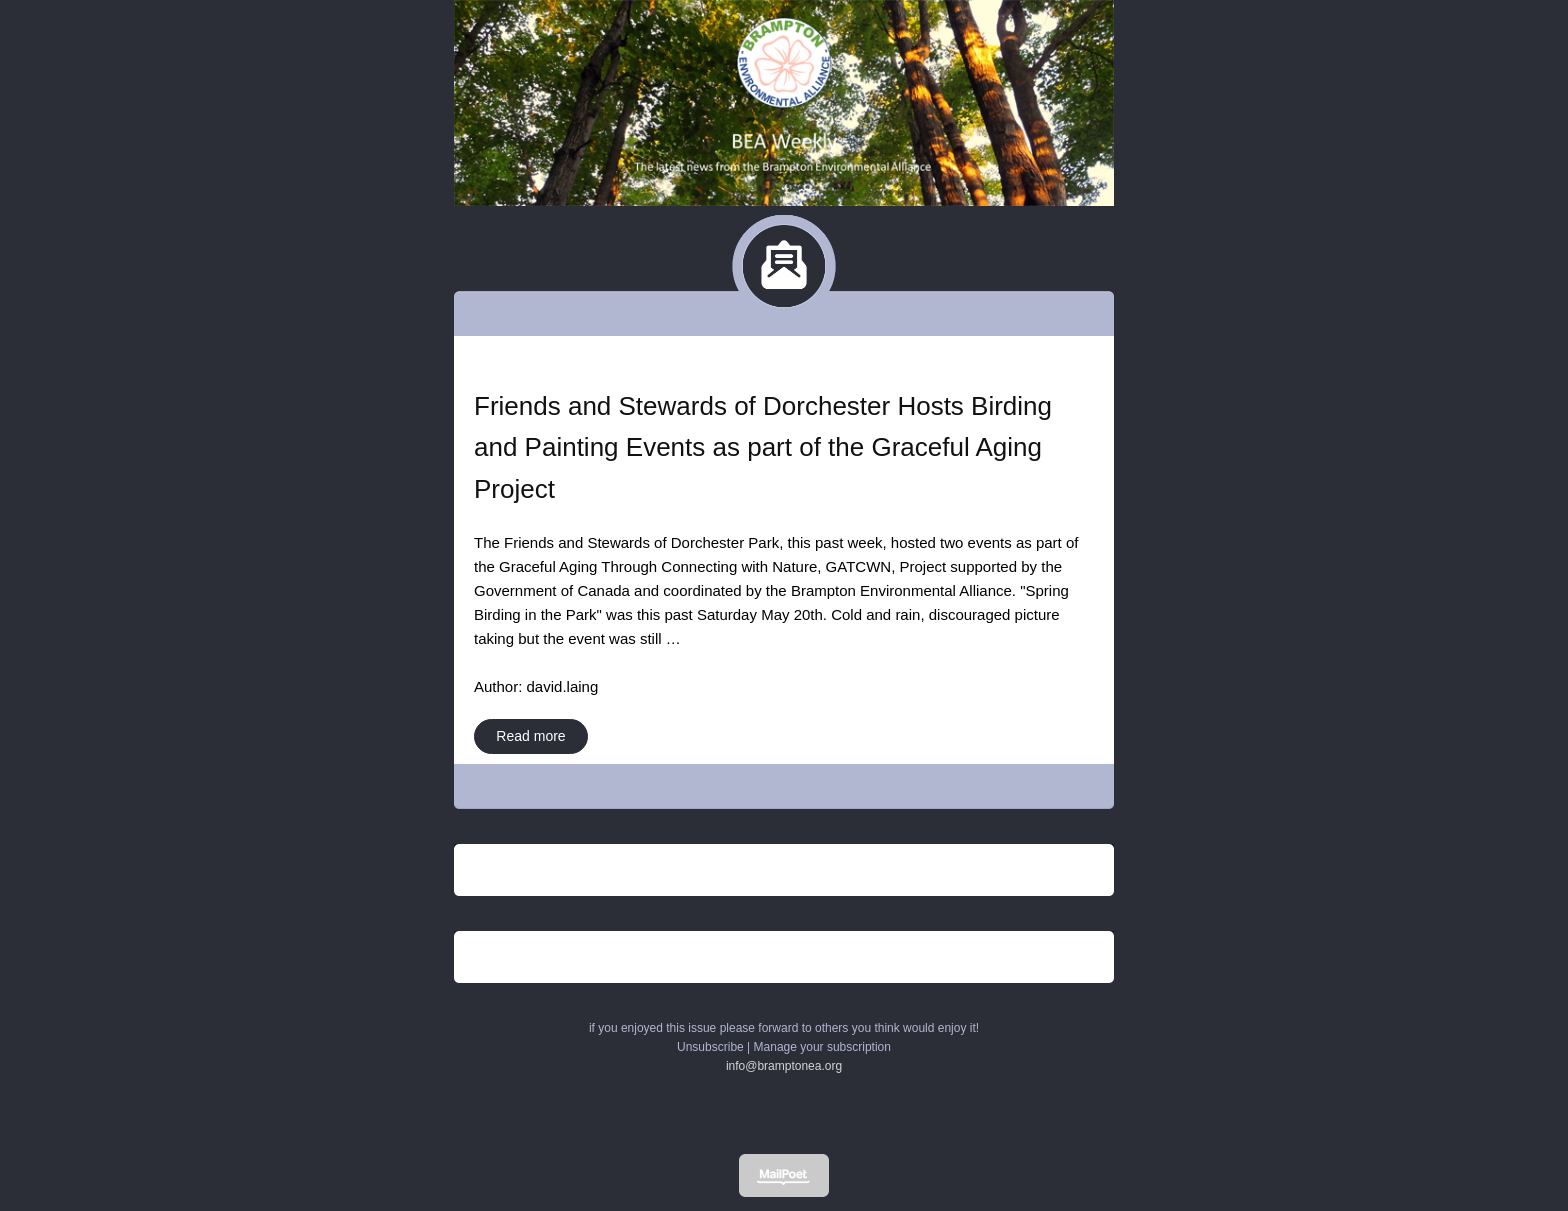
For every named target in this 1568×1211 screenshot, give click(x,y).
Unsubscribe (710, 1047)
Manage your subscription (822, 1047)
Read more (530, 736)
